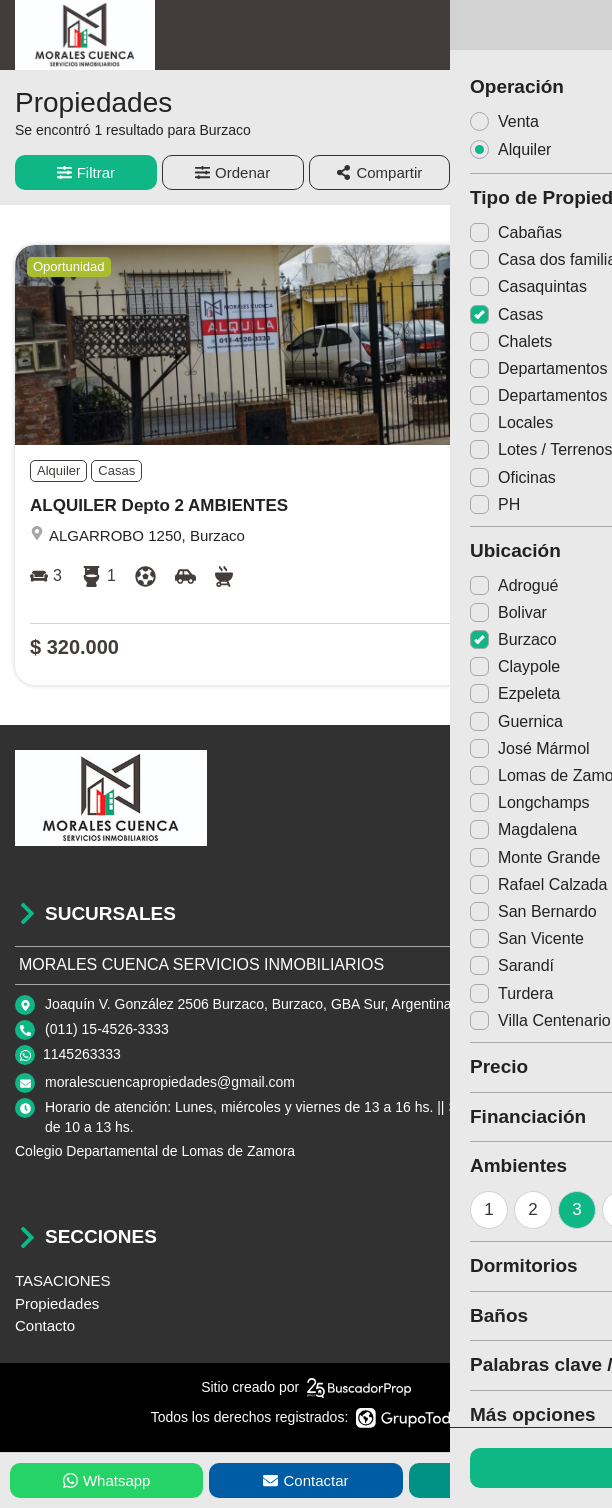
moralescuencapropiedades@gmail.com (170, 1082)
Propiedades (57, 1303)
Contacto (45, 1325)
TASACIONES (63, 1280)
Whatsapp (107, 1480)
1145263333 (82, 1054)
